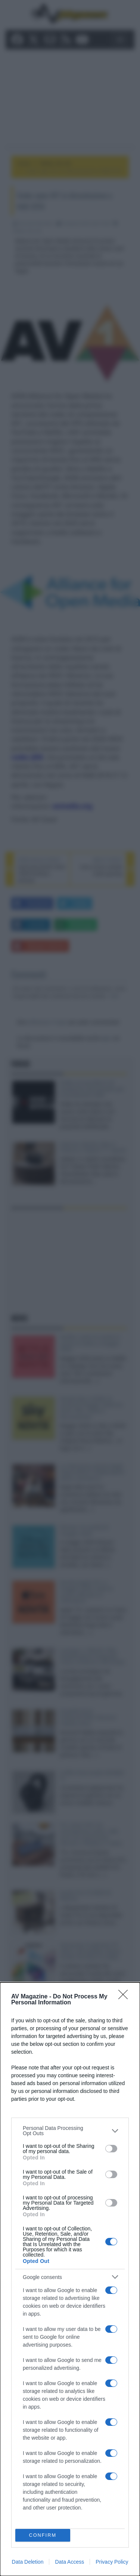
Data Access (69, 2562)
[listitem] (70, 2130)
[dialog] (70, 2279)
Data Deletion (28, 2562)
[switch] (111, 2148)
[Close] (125, 1997)
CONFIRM (43, 2535)
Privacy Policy (112, 2562)
